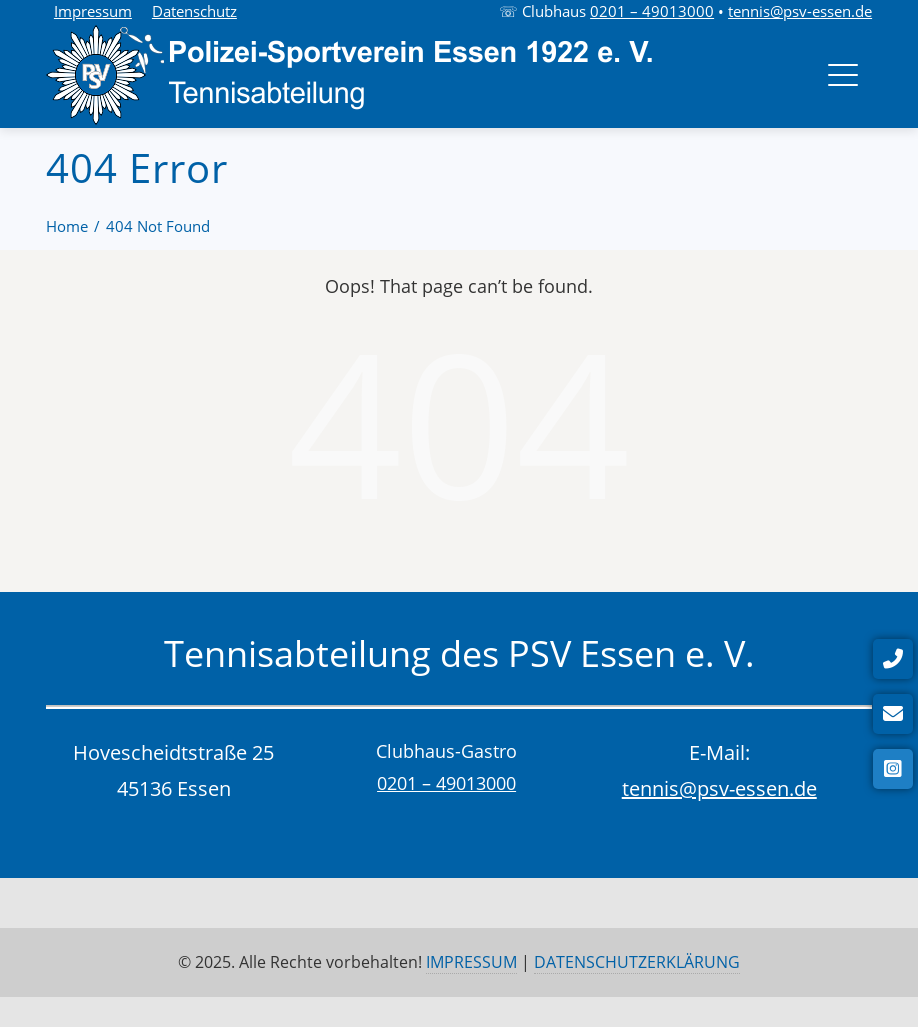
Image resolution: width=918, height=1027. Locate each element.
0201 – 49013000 (652, 11)
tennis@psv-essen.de (800, 11)
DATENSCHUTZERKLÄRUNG (637, 962)
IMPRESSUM (471, 962)
